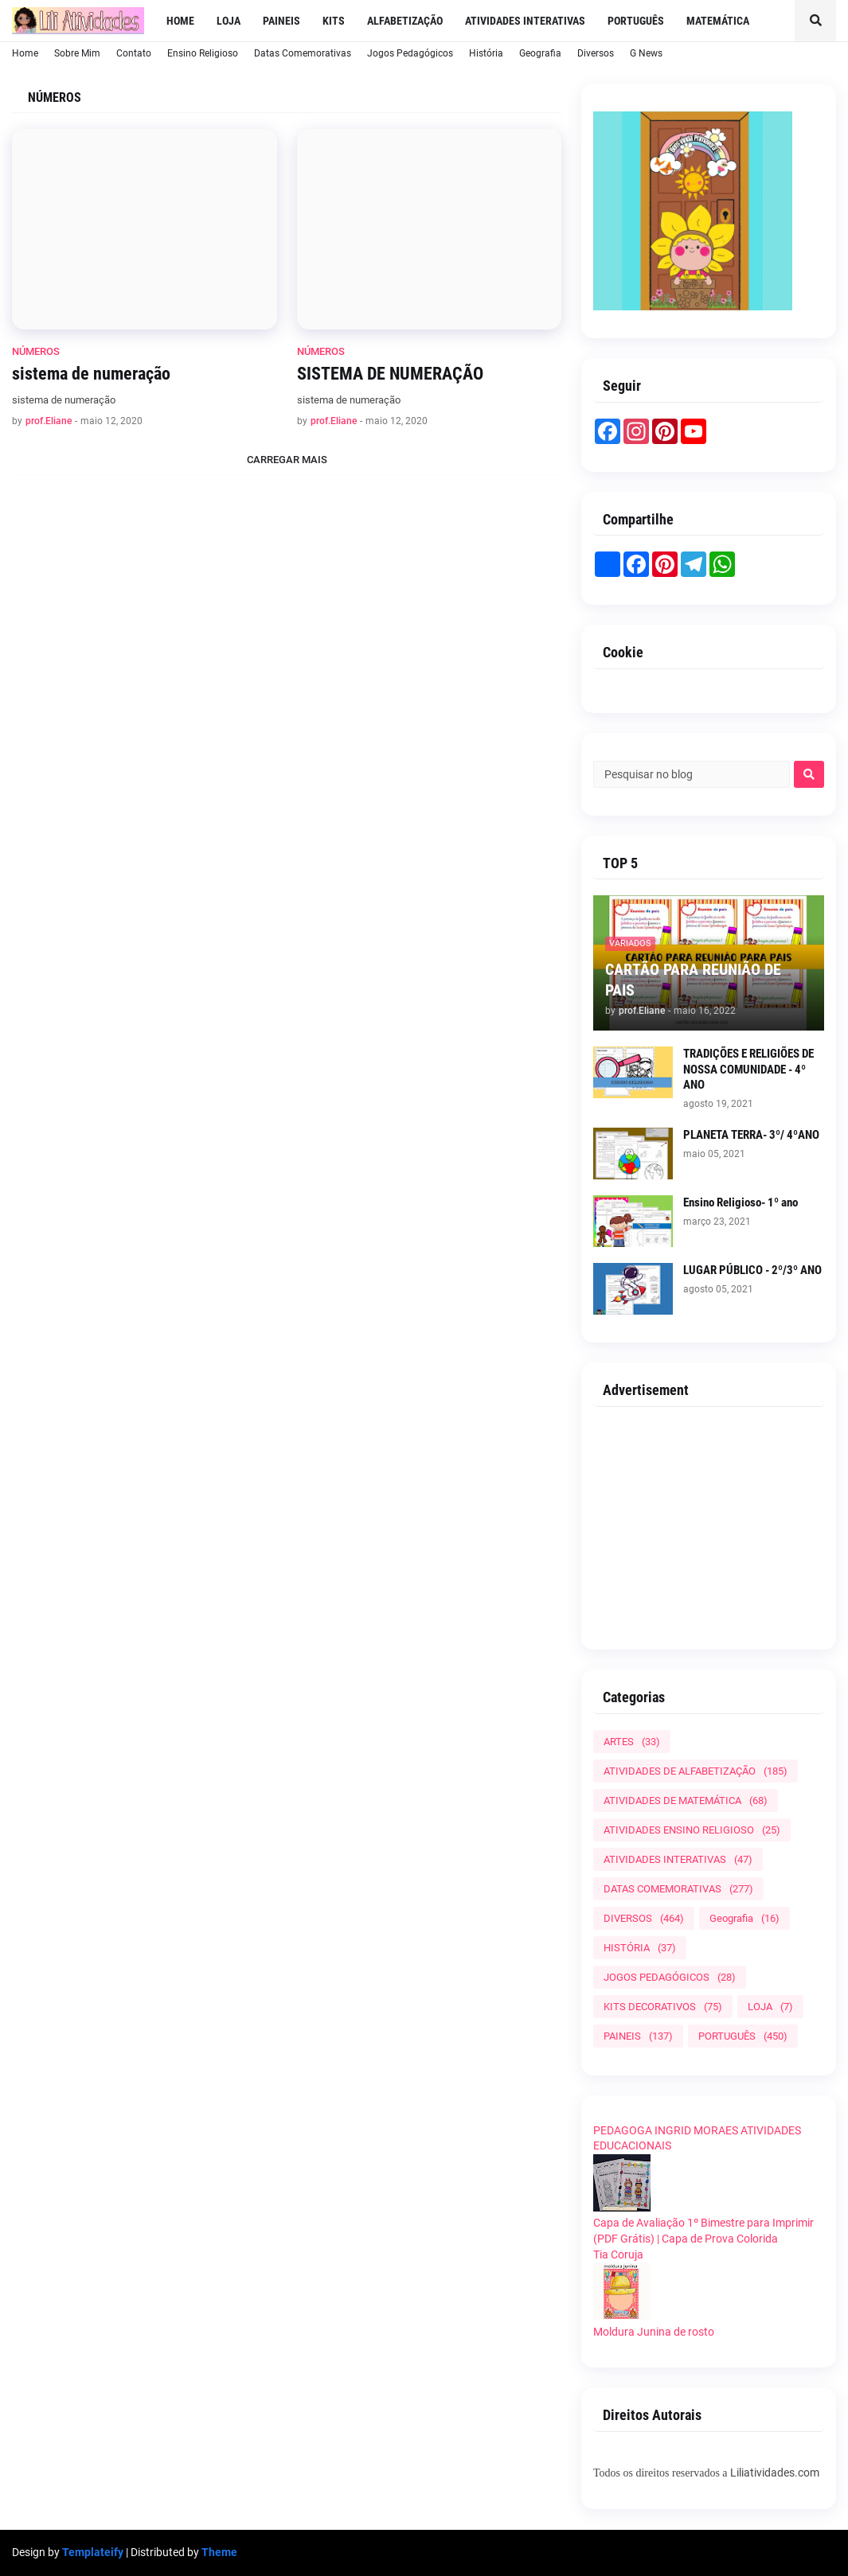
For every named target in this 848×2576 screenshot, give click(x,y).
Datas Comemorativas (302, 53)
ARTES (632, 1741)
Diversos (595, 53)
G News (646, 53)
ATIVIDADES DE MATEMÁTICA (686, 1800)
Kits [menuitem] (333, 20)
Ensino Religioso (202, 53)
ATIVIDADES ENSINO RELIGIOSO (692, 1829)
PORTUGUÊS (742, 2036)
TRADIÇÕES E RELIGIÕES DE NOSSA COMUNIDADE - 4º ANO (748, 1069)
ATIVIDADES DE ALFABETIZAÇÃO (695, 1771)
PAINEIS (638, 2036)
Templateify (92, 2552)
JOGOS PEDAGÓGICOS (670, 1977)
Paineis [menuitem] (281, 20)
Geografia (540, 53)
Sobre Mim (77, 53)
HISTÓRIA (640, 1947)
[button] (815, 20)
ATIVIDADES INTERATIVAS (678, 1859)
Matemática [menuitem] (717, 20)
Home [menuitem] (180, 20)
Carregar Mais (287, 460)
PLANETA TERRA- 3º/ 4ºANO (751, 1135)
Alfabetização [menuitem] (405, 20)
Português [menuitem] (636, 20)
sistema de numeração (91, 374)
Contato (133, 53)
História (486, 53)
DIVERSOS (644, 1918)
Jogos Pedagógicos (410, 53)
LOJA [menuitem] (228, 20)
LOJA (770, 2006)
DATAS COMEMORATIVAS (678, 1888)
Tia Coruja (618, 2254)
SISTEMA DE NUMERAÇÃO (390, 374)
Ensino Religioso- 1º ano (740, 1202)
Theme (219, 2552)
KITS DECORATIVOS (663, 2006)
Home (25, 53)
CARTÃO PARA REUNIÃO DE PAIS (693, 980)
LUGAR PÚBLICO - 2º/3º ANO (752, 1270)
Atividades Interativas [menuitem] (525, 20)
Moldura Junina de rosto (653, 2331)
